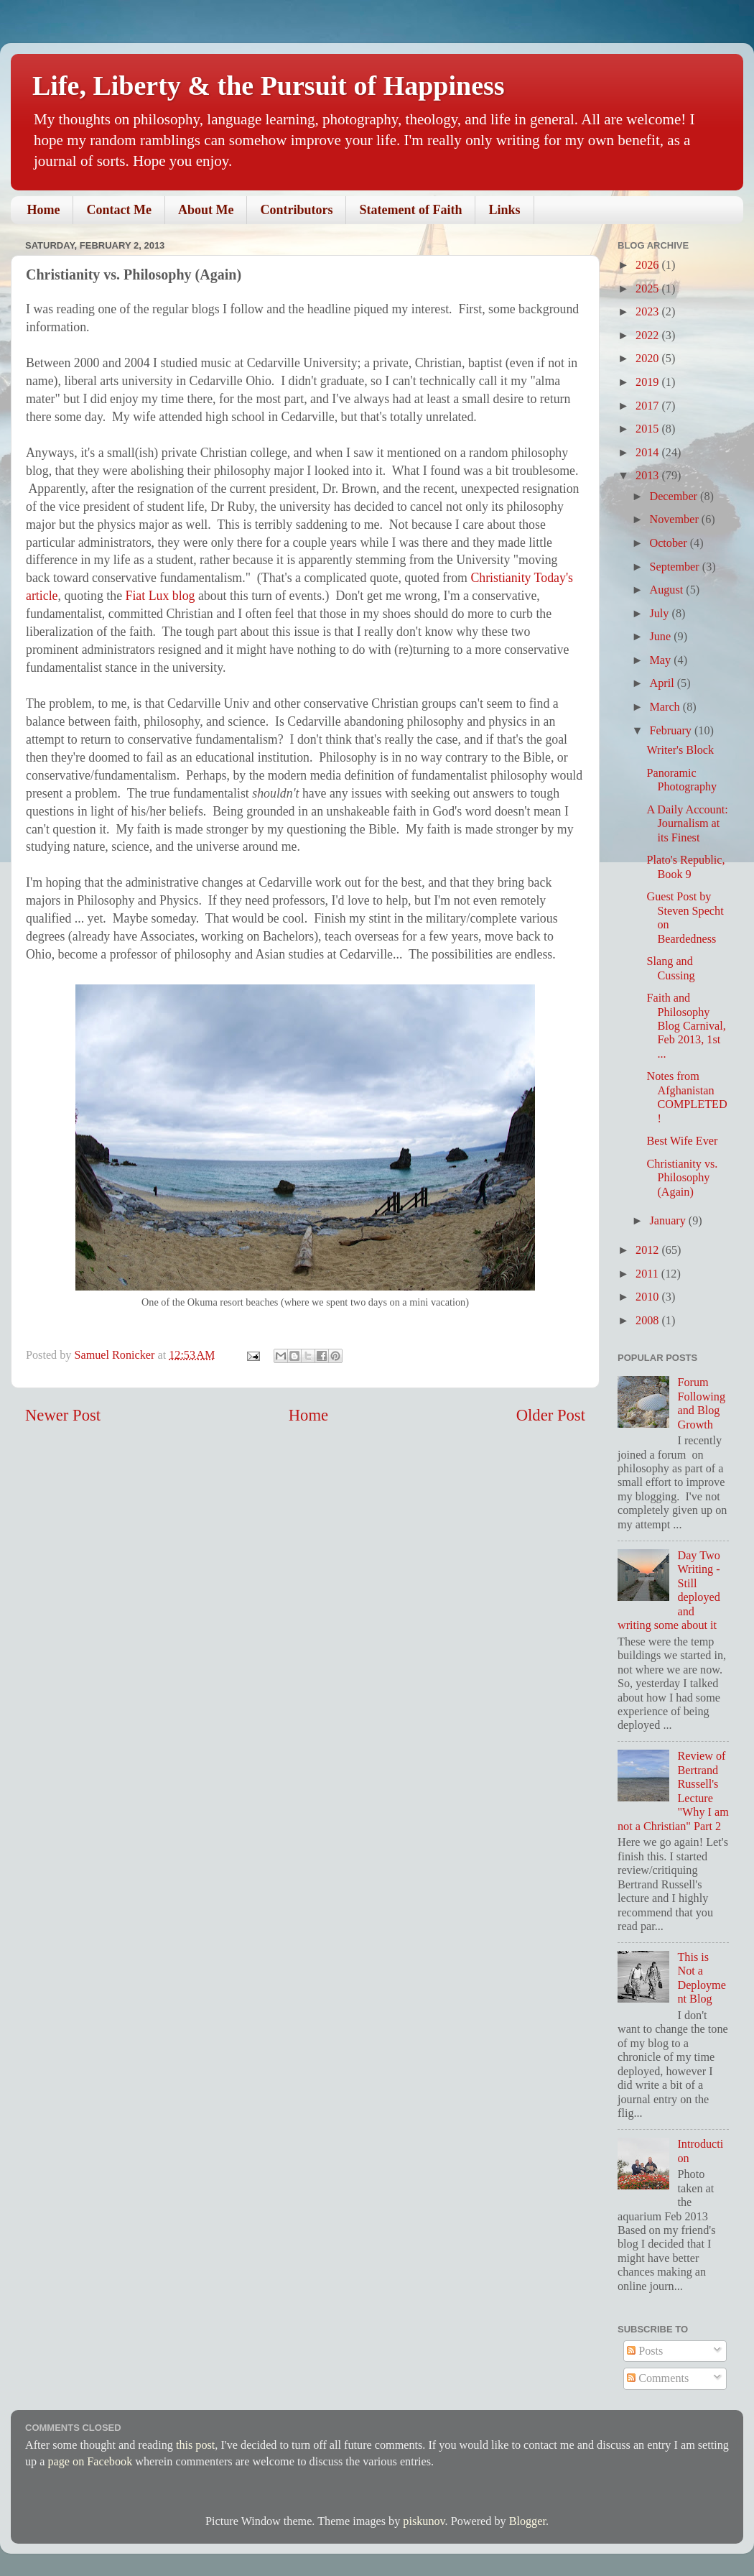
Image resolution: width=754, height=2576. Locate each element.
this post (195, 2445)
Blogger (527, 2521)
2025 (648, 288)
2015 (648, 429)
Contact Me (118, 210)
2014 (648, 452)
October (669, 543)
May (661, 660)
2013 (648, 475)
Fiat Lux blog (160, 595)
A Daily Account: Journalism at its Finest (686, 823)
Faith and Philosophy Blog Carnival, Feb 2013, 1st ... (685, 1026)
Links (504, 210)
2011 (648, 1274)
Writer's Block (680, 750)
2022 (648, 335)
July (660, 613)
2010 (648, 1297)
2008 (648, 1320)
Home (43, 210)
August (667, 589)
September (675, 566)
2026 (648, 265)
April (662, 683)
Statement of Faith (410, 210)
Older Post (550, 1415)
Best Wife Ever (681, 1141)
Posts (645, 2351)
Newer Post (63, 1415)
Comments (658, 2378)
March (665, 707)
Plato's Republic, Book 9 (685, 867)
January (668, 1220)
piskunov (424, 2521)
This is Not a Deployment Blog (701, 1978)
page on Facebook (89, 2461)
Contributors (296, 210)
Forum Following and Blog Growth (701, 1403)
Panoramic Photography (681, 780)
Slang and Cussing (670, 968)
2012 (648, 1250)
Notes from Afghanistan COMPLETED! (686, 1097)
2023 (648, 311)
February (671, 730)
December (674, 496)
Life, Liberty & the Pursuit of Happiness (268, 85)
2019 (648, 382)
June (661, 636)
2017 (648, 406)
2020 (648, 358)
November (675, 519)
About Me (206, 210)
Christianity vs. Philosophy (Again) (681, 1178)
